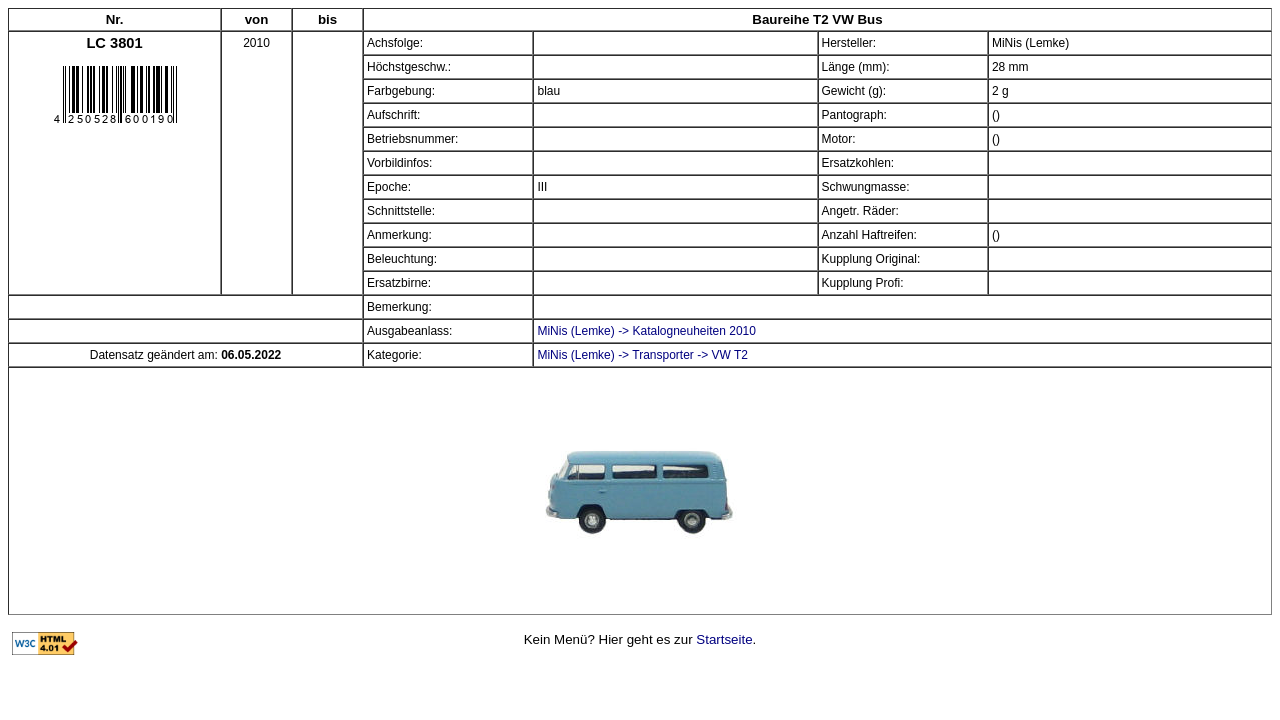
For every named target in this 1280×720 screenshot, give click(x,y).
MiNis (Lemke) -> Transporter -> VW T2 (642, 355)
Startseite (724, 639)
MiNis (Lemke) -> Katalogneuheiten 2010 (646, 331)
